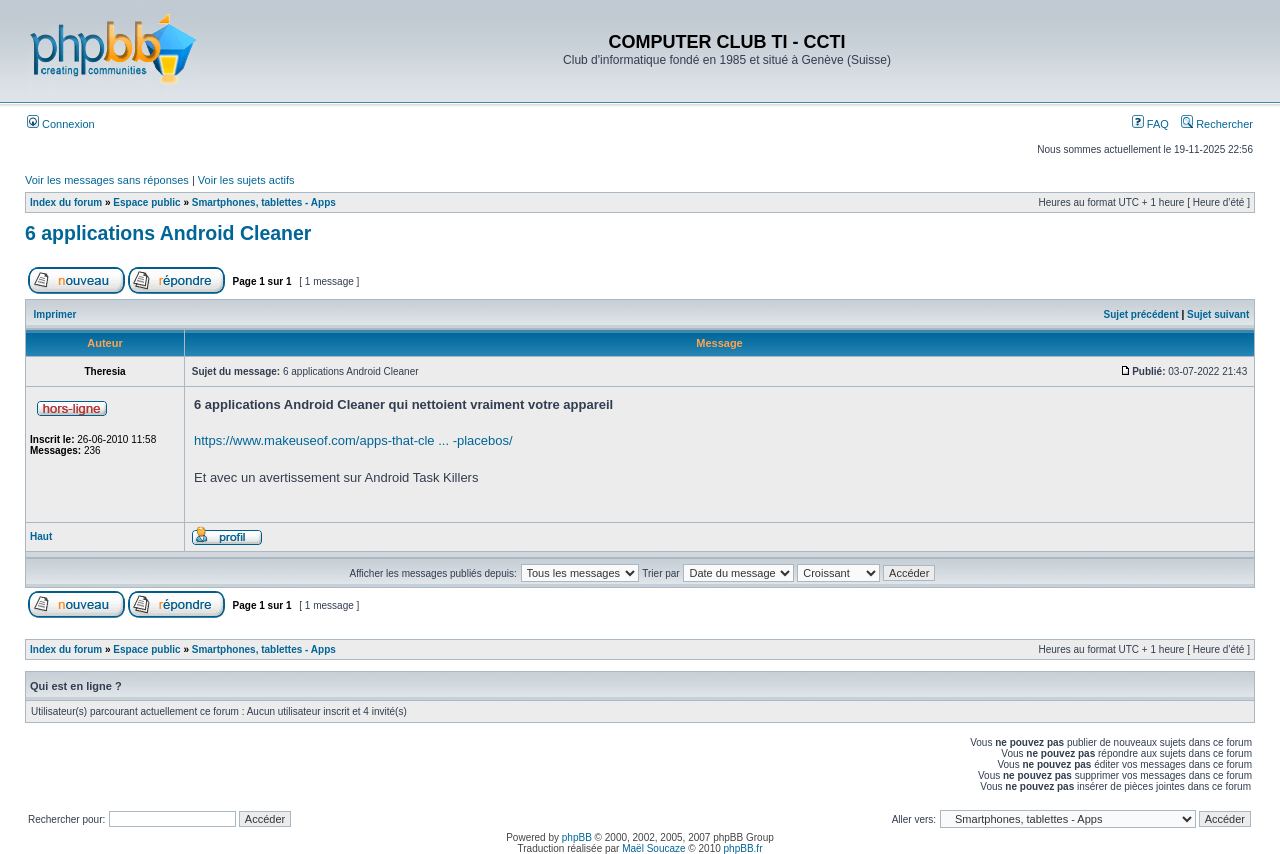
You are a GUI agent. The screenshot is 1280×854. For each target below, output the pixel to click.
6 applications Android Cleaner (168, 233)
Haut (41, 536)
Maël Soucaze (653, 848)
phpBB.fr (743, 848)
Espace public (146, 202)
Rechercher (1217, 124)
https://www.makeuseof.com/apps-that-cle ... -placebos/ (353, 440)
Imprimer (55, 314)
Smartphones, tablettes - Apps (264, 202)
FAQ (1150, 124)
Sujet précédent (1141, 314)
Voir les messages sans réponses (107, 180)
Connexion (61, 124)
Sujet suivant (1218, 314)
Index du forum (66, 202)
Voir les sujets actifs (246, 180)
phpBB (577, 837)
